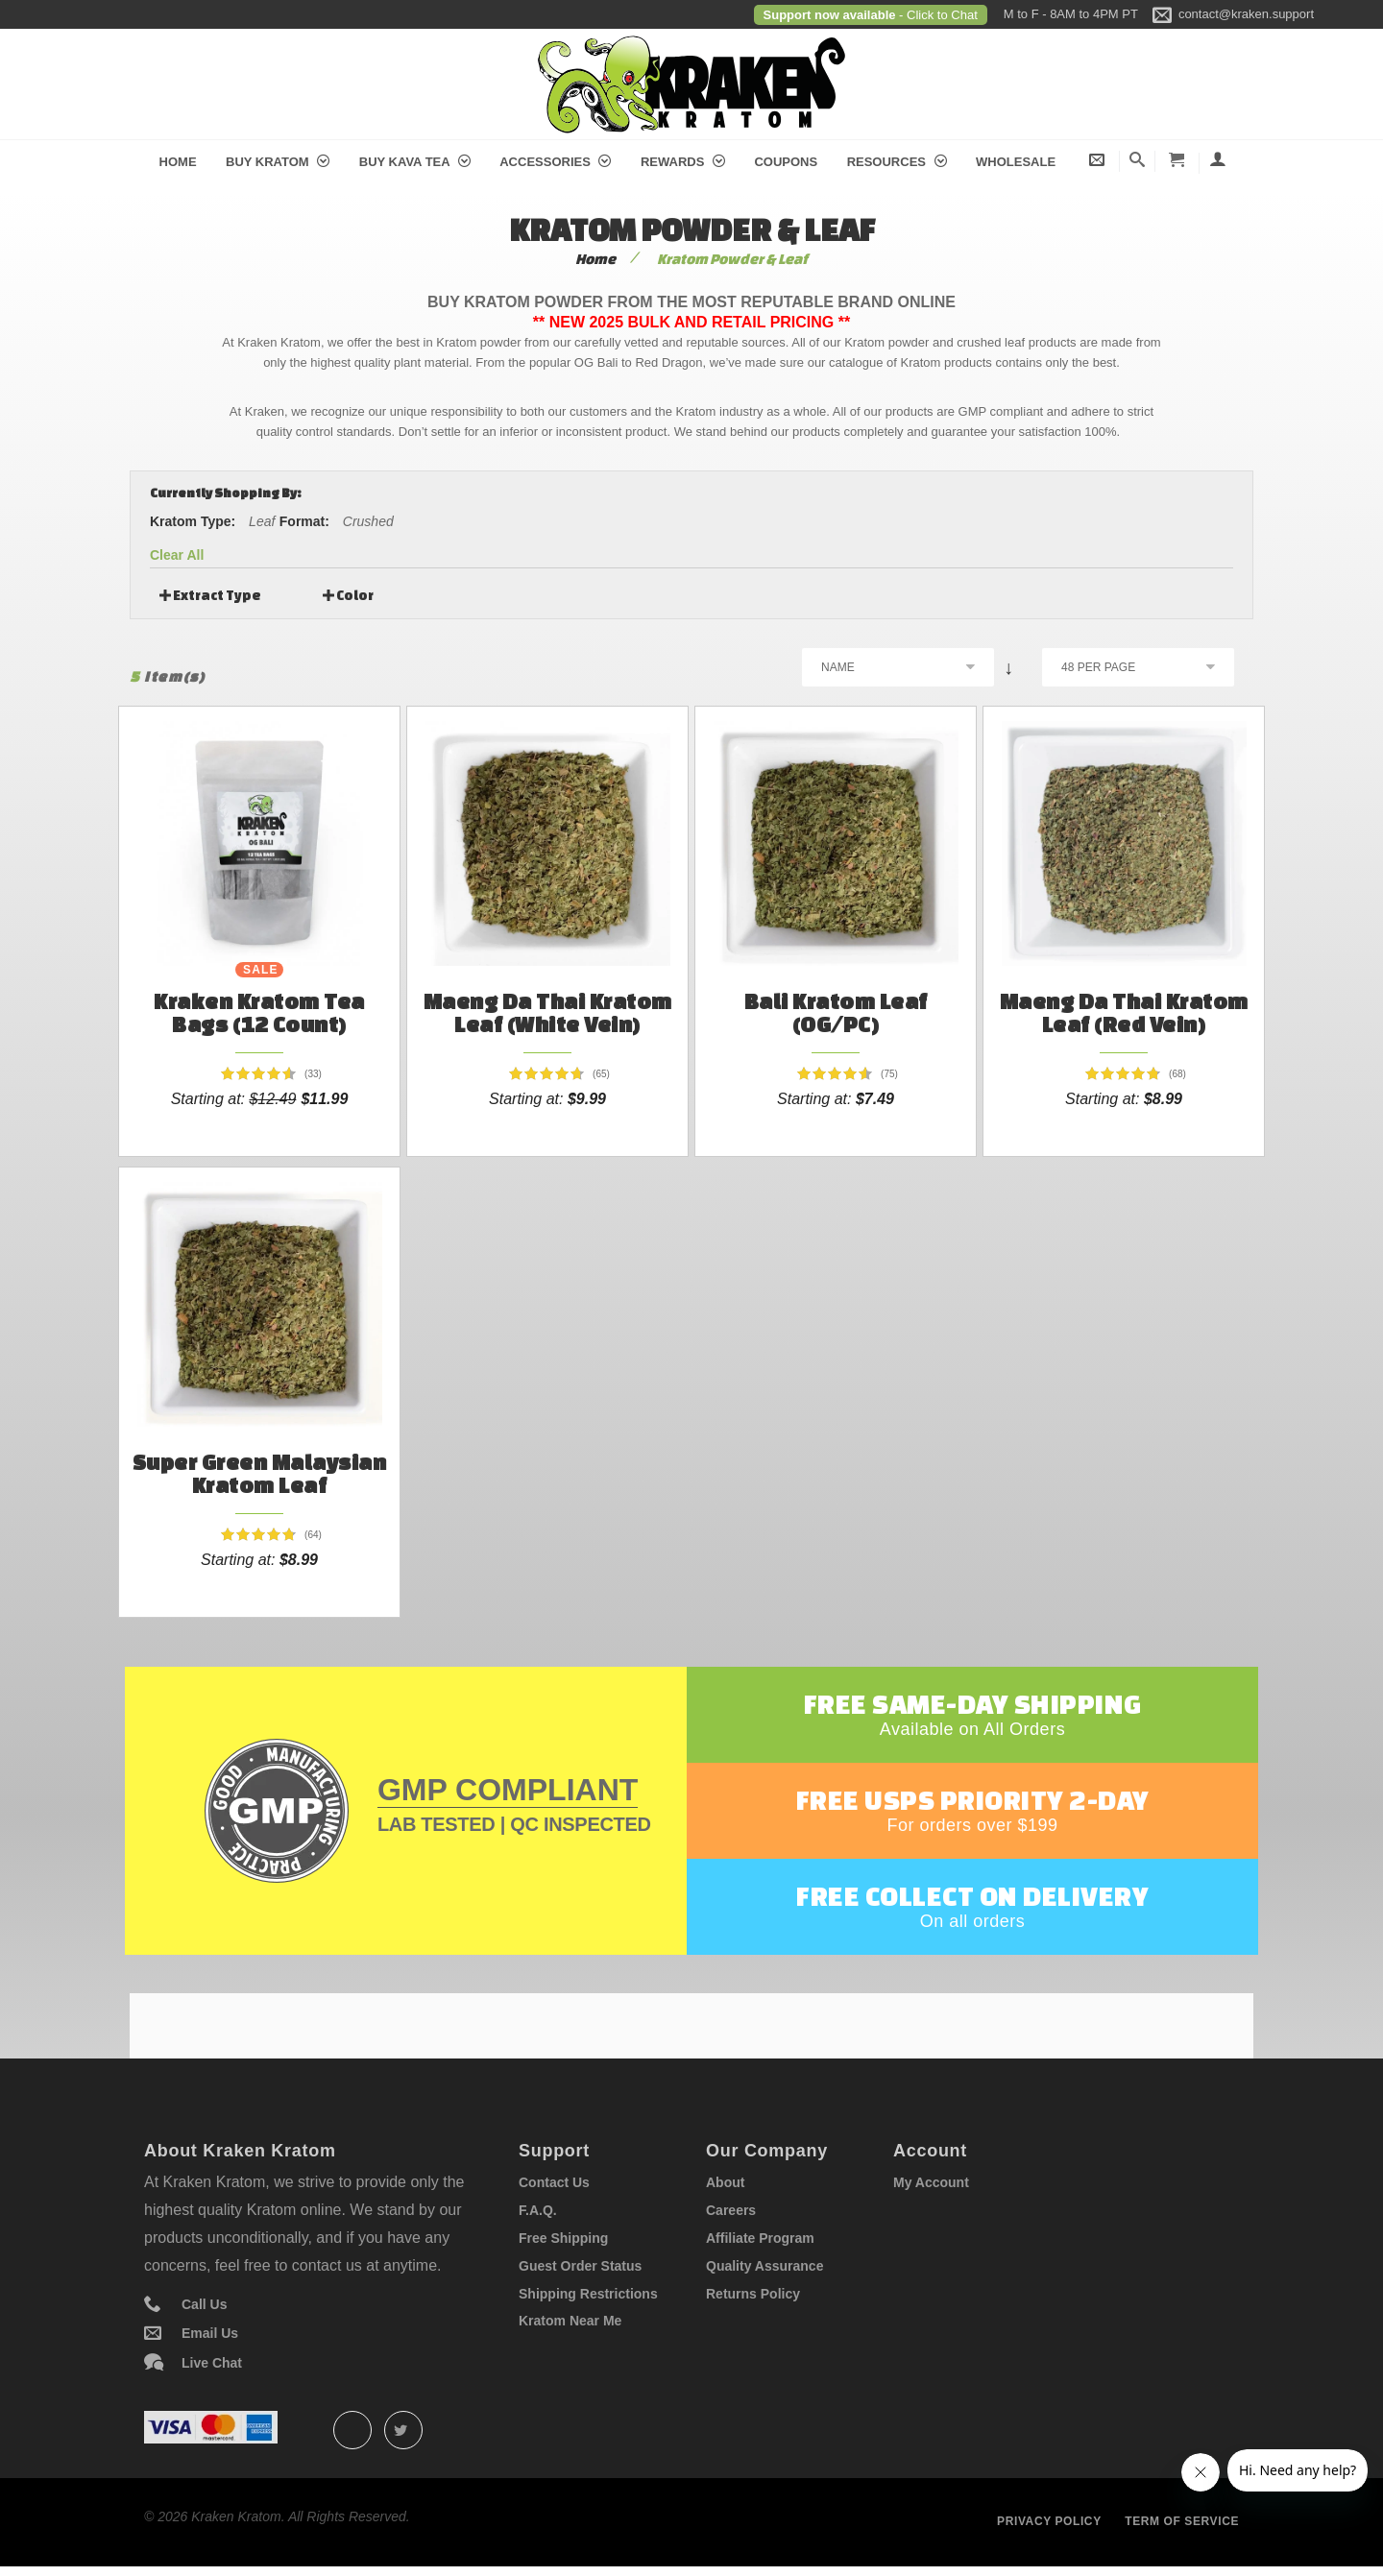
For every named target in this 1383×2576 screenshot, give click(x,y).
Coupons (785, 162)
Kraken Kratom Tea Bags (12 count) (259, 1012)
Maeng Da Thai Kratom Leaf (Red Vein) (1124, 1012)
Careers (731, 2210)
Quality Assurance (764, 2266)
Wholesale (1015, 162)
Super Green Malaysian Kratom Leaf (260, 1473)
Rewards (683, 162)
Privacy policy (1049, 2521)
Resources (897, 162)
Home (178, 162)
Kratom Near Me (570, 2320)
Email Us (210, 2333)
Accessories (555, 162)
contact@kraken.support (1246, 14)
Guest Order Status (580, 2266)
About (725, 2182)
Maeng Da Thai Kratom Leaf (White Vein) (548, 1012)
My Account (931, 2182)
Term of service (1182, 2521)
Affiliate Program (760, 2238)
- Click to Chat (937, 15)
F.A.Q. (538, 2210)
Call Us (204, 2304)
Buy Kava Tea (415, 162)
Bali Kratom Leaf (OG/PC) (836, 1012)
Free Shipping (563, 2238)
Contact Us (554, 2182)
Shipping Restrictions (588, 2293)
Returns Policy (753, 2293)
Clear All (177, 555)
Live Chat (212, 2363)
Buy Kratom (277, 162)
